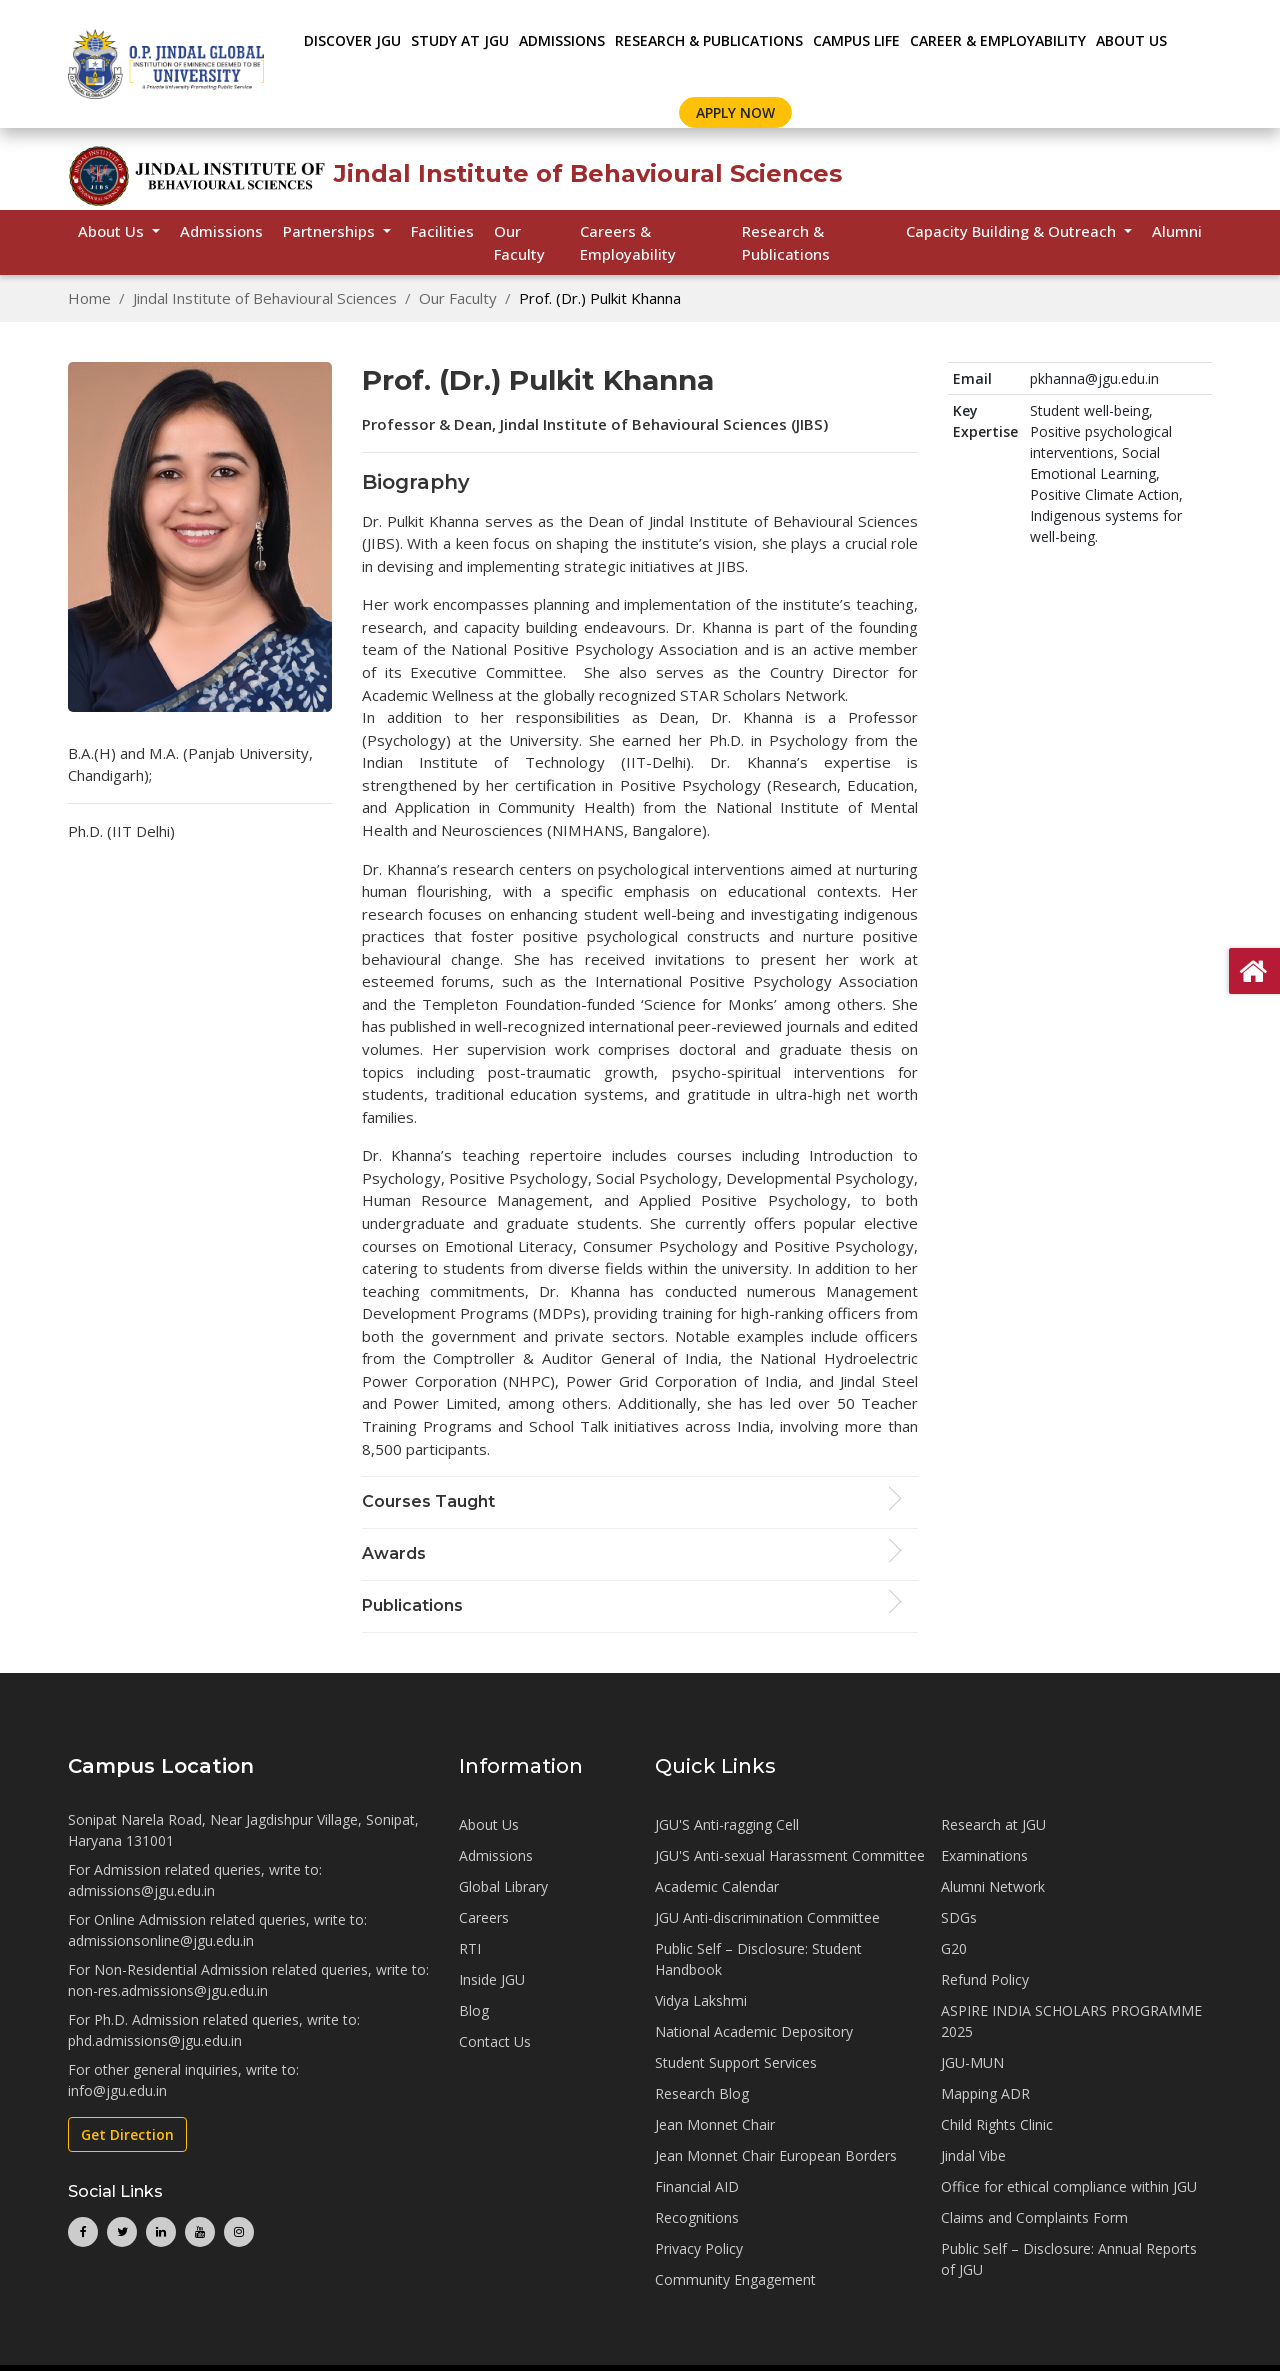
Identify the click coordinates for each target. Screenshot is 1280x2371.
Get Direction (127, 2134)
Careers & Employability (628, 242)
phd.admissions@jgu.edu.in (155, 2040)
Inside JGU (492, 1979)
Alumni (1177, 231)
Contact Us (495, 2041)
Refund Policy (985, 1979)
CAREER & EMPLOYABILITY (998, 40)
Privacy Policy (699, 2248)
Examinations (984, 1855)
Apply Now (735, 112)
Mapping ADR (985, 2093)
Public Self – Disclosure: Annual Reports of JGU (1069, 2259)
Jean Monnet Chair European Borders (776, 2155)
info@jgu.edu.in (117, 2090)
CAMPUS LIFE (856, 40)
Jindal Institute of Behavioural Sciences (265, 298)
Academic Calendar (717, 1886)
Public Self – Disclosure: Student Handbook (758, 1959)
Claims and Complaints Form (1034, 2217)
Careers (484, 1917)
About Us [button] (113, 231)
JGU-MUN (972, 2062)
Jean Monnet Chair (715, 2124)
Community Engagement (735, 2279)
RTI (470, 1948)
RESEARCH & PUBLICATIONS (709, 40)
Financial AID (697, 2186)
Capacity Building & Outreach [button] (1013, 231)
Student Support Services (736, 2062)
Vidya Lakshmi (701, 2000)
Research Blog (702, 2093)
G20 (954, 1948)
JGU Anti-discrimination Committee (767, 1917)
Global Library (503, 1886)
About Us (1131, 40)
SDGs (959, 1917)
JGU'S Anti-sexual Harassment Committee (790, 1855)
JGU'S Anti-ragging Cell (727, 1824)
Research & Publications (786, 242)
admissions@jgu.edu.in (141, 1890)
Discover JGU (352, 40)
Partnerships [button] (331, 231)
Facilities (442, 231)
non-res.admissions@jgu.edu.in (168, 1990)
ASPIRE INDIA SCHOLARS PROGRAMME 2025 (1071, 2021)
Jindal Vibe (973, 2155)
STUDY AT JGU (460, 40)
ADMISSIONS (562, 40)
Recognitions (697, 2217)
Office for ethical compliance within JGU (1069, 2186)
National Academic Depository (754, 2031)
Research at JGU (993, 1824)
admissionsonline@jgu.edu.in (161, 1940)
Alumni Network (993, 1886)
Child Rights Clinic (997, 2124)
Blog (474, 2010)
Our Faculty (519, 242)
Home (89, 298)
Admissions (221, 231)
